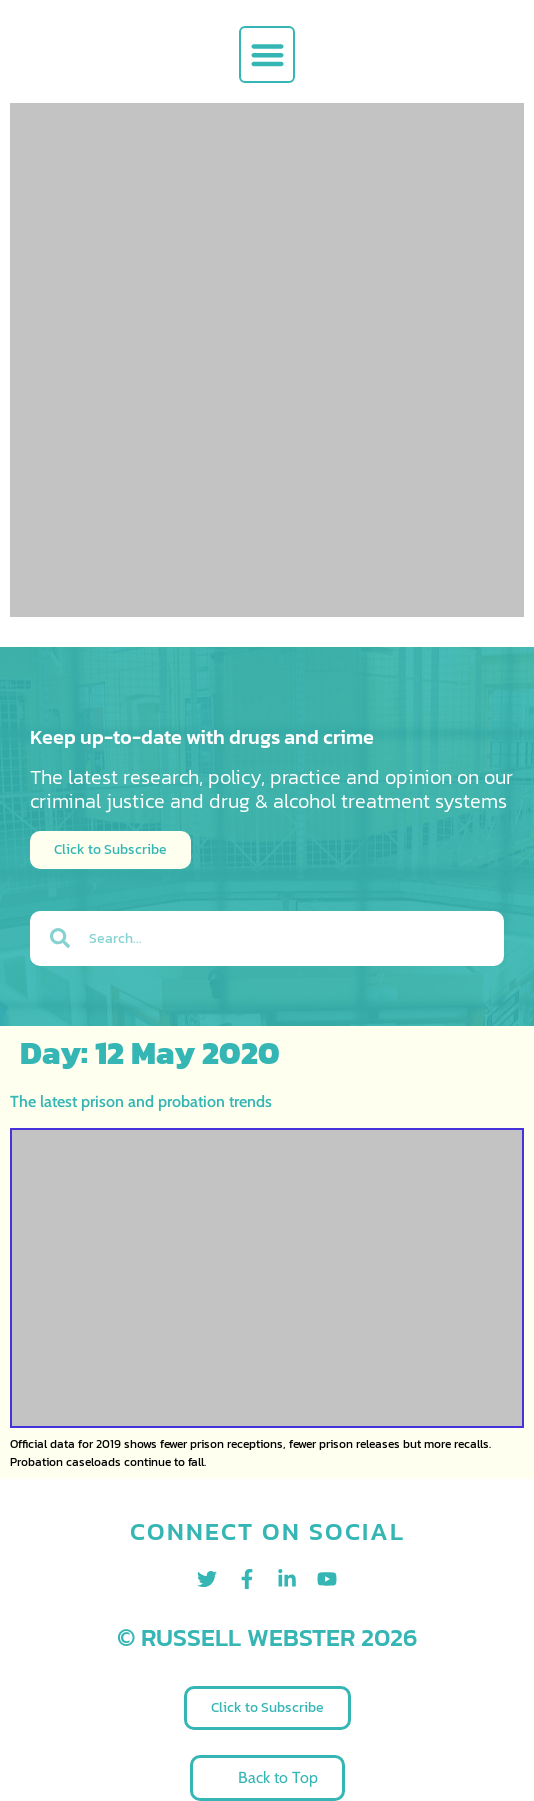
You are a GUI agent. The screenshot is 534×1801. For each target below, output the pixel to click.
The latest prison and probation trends (141, 1101)
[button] (267, 54)
